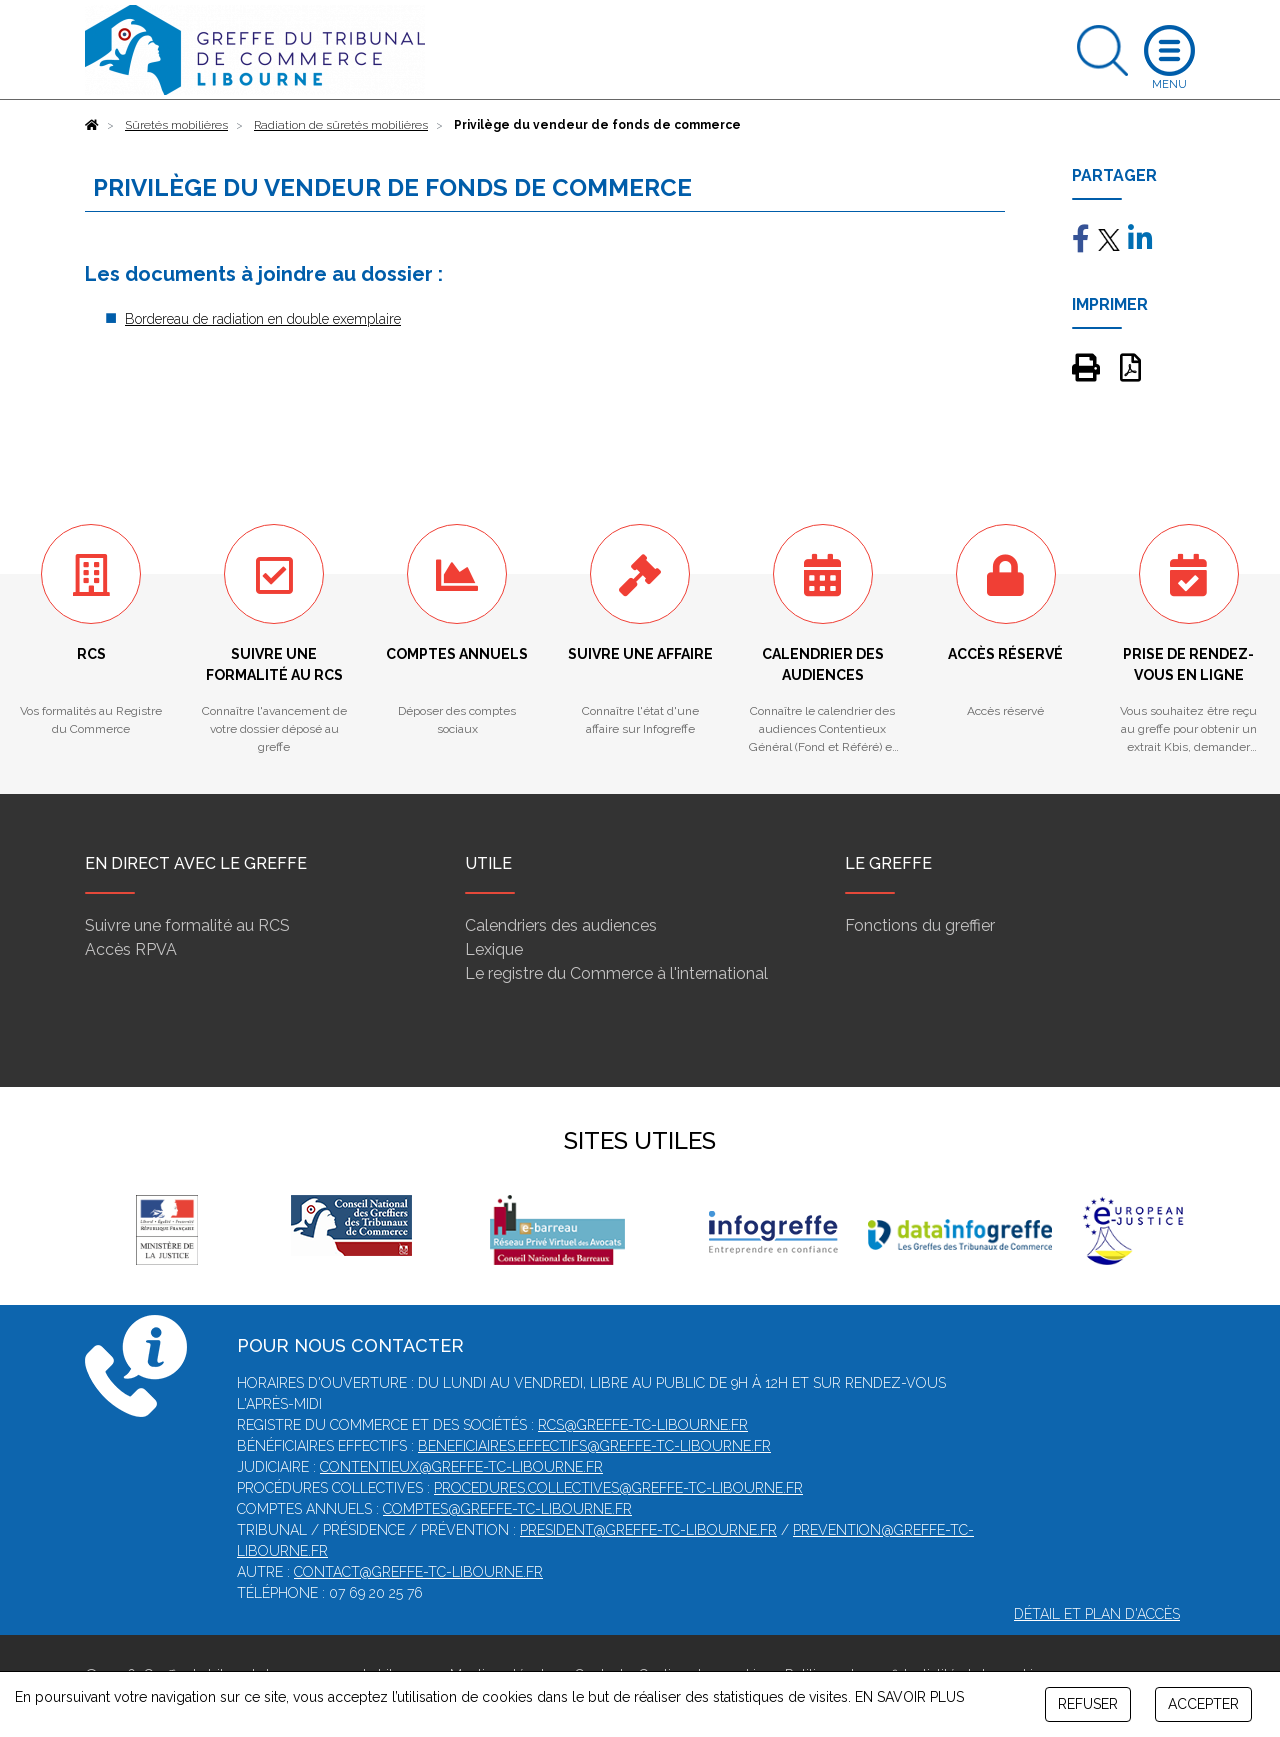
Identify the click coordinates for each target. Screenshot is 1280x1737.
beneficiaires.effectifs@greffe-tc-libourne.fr (594, 1446)
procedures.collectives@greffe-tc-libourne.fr (618, 1488)
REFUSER (1088, 1704)
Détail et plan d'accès (1097, 1614)
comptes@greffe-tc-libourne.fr (507, 1509)
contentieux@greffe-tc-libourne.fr (461, 1467)
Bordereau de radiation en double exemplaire (263, 319)
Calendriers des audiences (561, 925)
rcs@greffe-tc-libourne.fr (643, 1425)
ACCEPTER (1203, 1704)
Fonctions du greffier (920, 925)
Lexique (494, 949)
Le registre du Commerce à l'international (616, 973)
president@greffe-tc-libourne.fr (648, 1530)
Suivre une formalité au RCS (187, 925)
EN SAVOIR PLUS (909, 1697)
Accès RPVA (131, 949)
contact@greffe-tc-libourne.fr (418, 1572)
